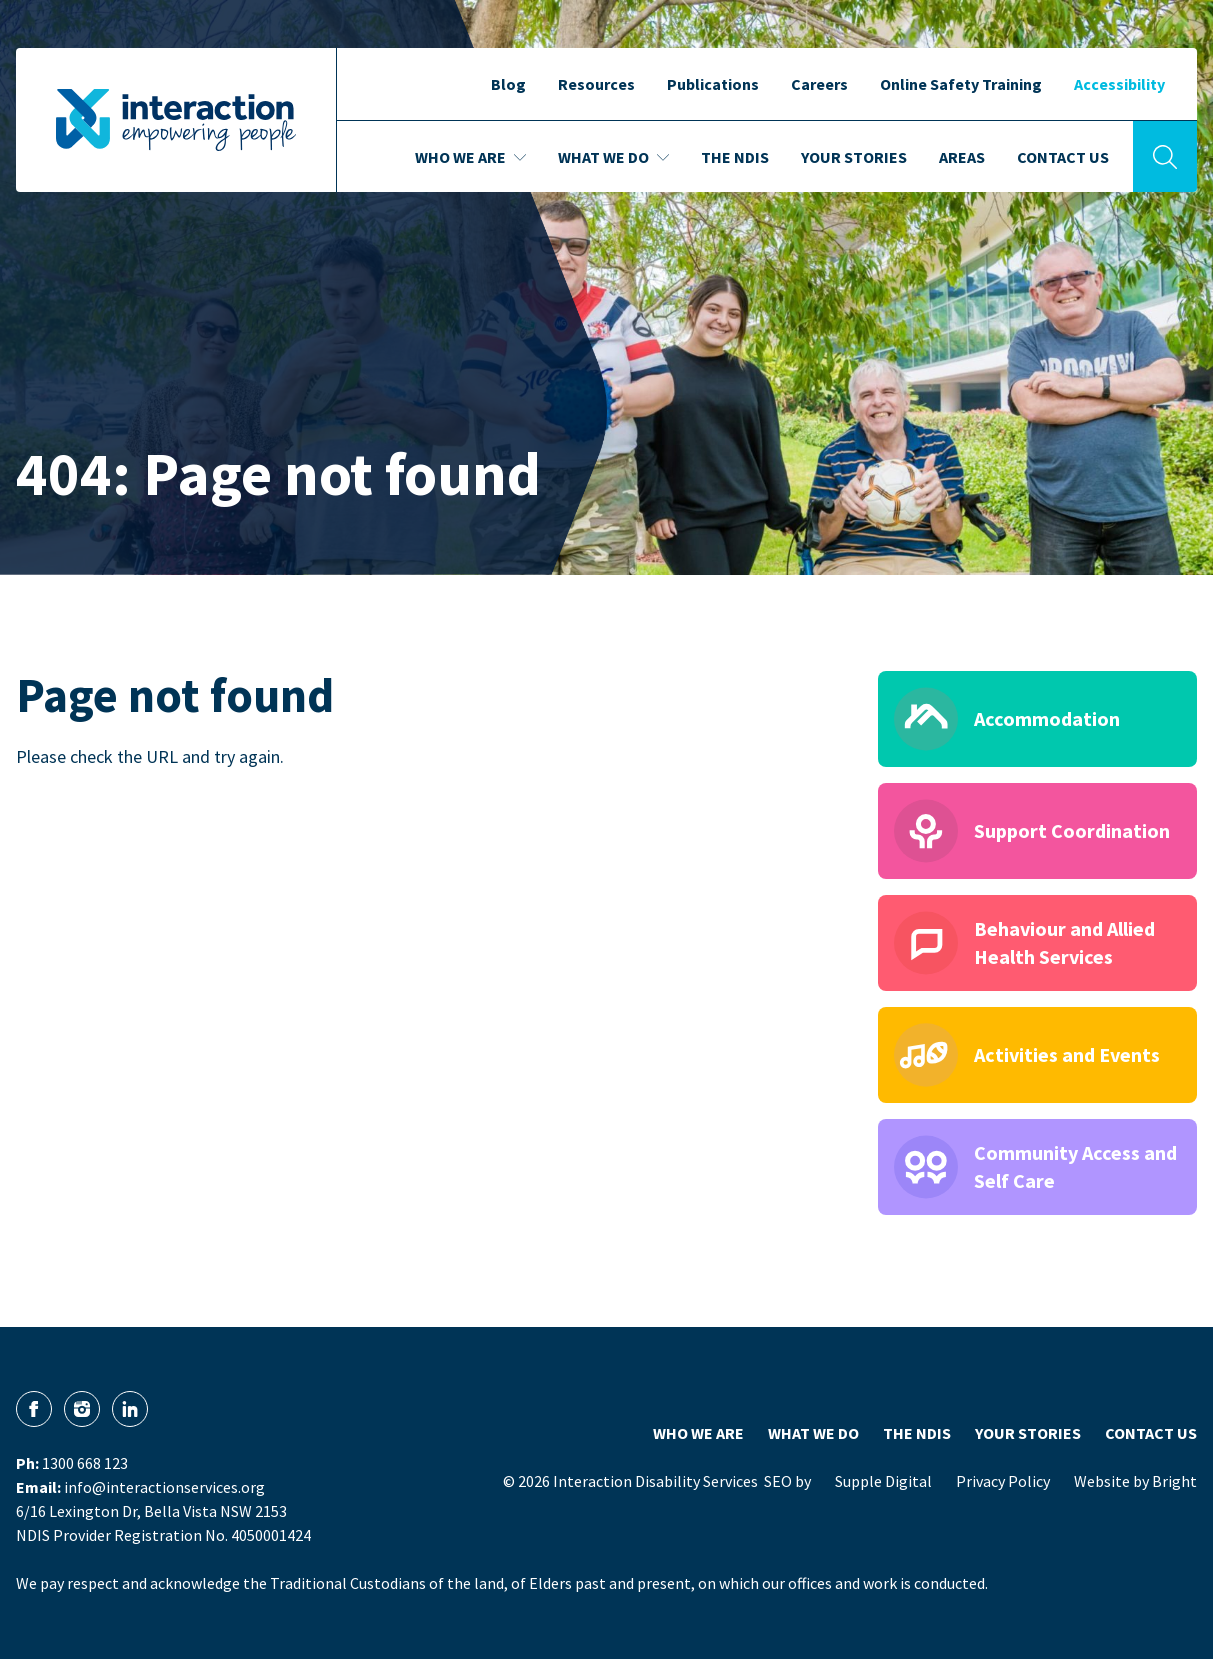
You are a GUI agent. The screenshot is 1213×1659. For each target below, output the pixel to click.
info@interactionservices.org (164, 1487)
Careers (819, 84)
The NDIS (735, 157)
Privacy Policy (1003, 1481)
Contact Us (1063, 157)
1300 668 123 (85, 1463)
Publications (713, 84)
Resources (596, 84)
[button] (1203, 110)
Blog (508, 84)
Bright (1174, 1481)
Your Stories (854, 157)
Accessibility (1119, 84)
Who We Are (698, 1433)
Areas (962, 157)
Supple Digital (883, 1481)
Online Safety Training (961, 84)
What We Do (813, 1433)
